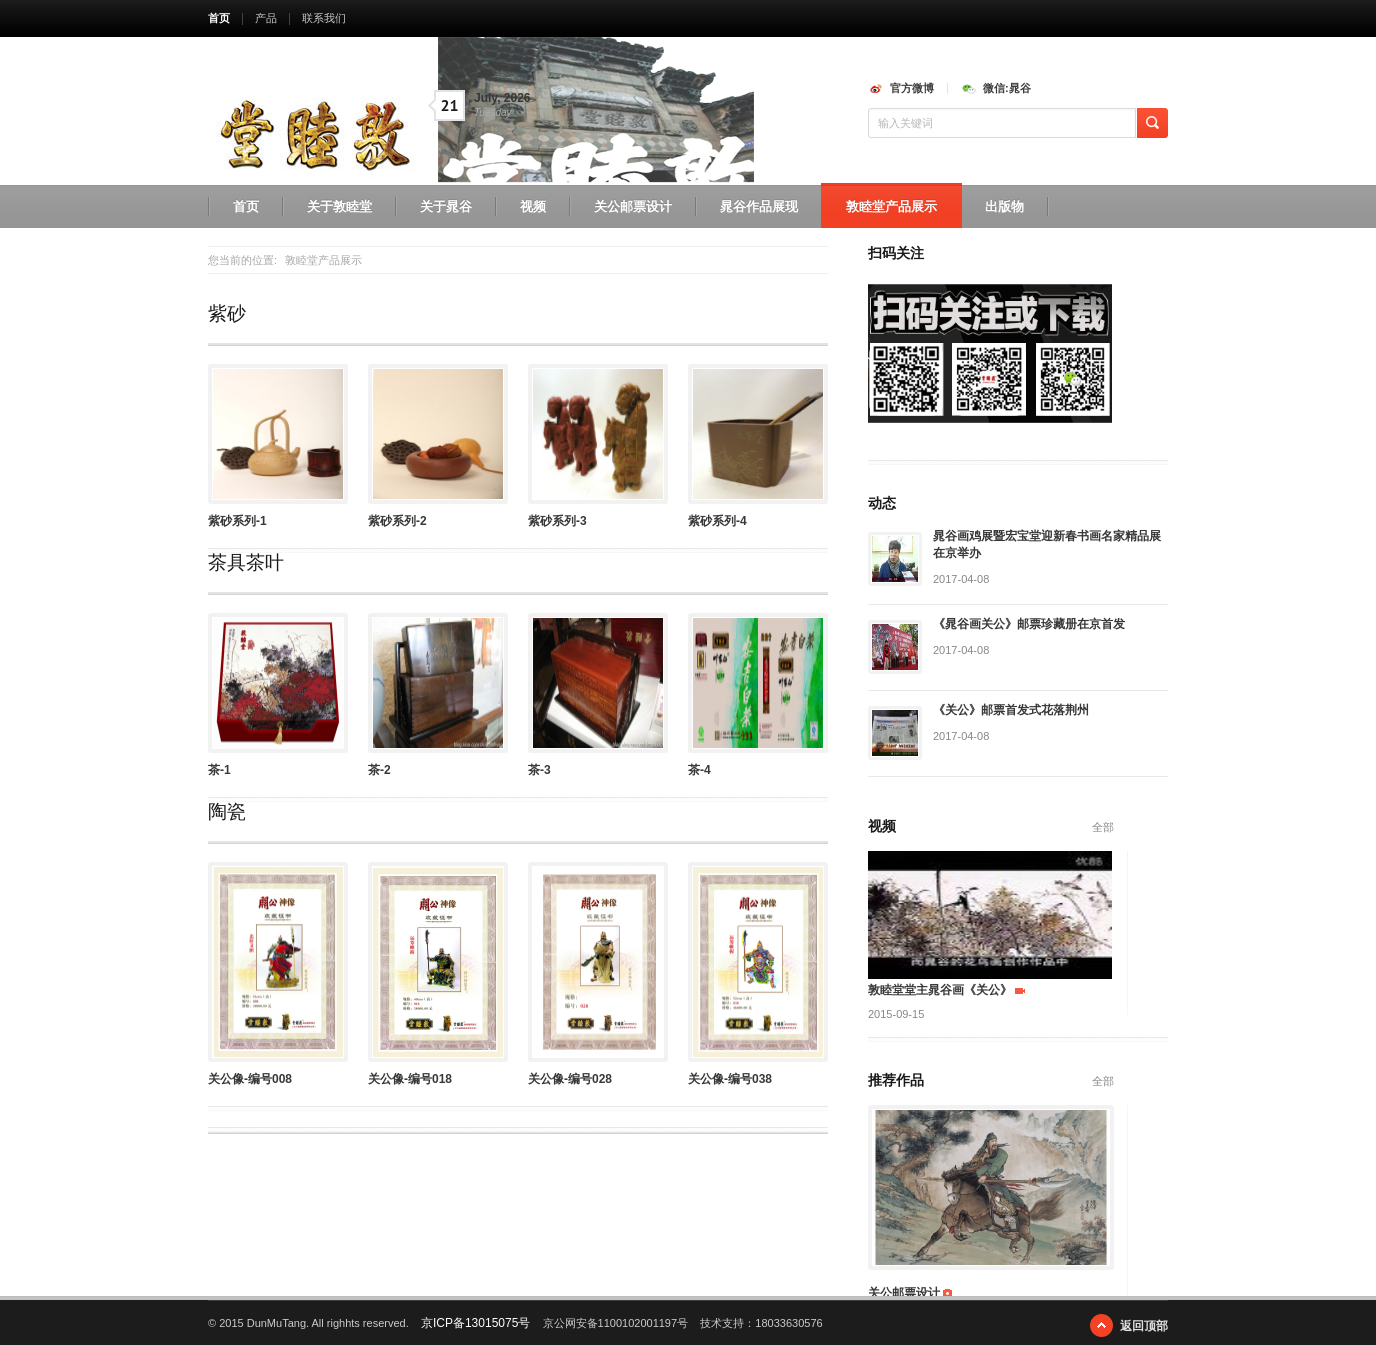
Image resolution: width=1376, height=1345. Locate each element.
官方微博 (912, 88)
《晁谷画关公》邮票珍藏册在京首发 (1029, 624)
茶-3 (539, 770)
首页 (219, 18)
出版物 (1004, 206)
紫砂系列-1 (237, 521)
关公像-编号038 (730, 1079)
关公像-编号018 (410, 1079)
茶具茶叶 (246, 562)
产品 (266, 18)
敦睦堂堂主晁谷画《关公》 (940, 990)
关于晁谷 (446, 206)
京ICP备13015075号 (475, 1323)
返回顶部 (1144, 1325)
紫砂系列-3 (557, 521)
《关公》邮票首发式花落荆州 (1011, 710)
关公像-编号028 (570, 1079)
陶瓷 (227, 811)
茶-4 (699, 770)
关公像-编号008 (250, 1079)
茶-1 (219, 770)
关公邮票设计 (633, 206)
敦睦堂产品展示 (891, 206)
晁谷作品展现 (759, 206)
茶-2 (379, 770)
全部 (1103, 827)
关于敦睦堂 (339, 206)
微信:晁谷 (1007, 88)
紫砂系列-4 (717, 521)
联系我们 (324, 18)
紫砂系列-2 (397, 521)
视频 (533, 206)
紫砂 (227, 313)
